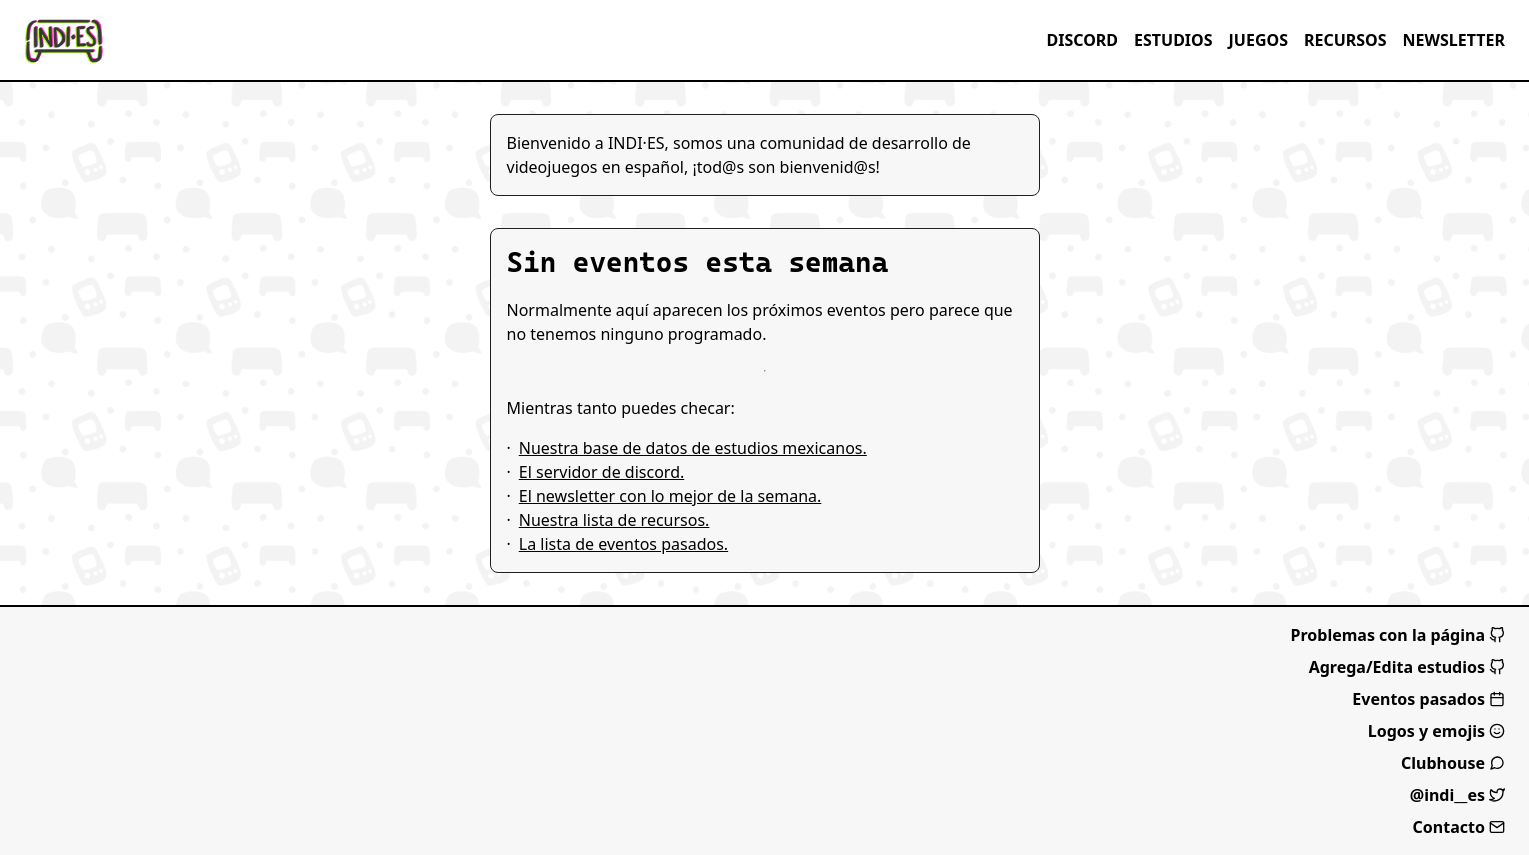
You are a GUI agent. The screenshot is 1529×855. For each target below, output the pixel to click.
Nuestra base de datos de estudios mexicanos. (693, 448)
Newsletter (1454, 40)
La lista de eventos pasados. (623, 544)
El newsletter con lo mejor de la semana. (670, 496)
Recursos (1345, 40)
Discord (1082, 40)
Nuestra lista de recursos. (614, 520)
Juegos (1258, 40)
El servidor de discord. (601, 472)
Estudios (1173, 40)
